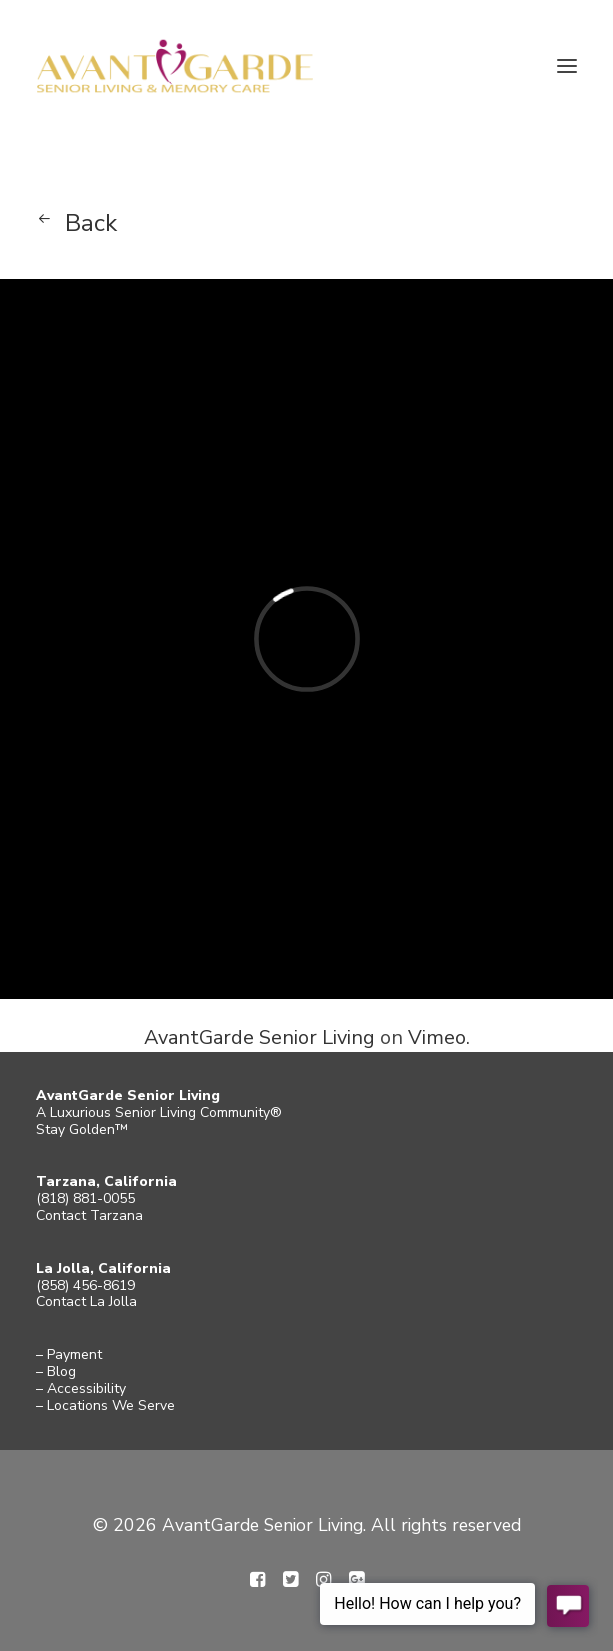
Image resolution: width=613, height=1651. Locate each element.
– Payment (69, 1354)
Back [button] (91, 223)
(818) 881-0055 (85, 1198)
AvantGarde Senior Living (259, 1037)
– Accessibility (81, 1388)
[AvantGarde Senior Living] (174, 66)
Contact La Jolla (86, 1301)
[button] (567, 66)
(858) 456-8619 (85, 1285)
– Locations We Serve (105, 1405)
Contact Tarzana (89, 1215)
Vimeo (437, 1037)
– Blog (56, 1371)
